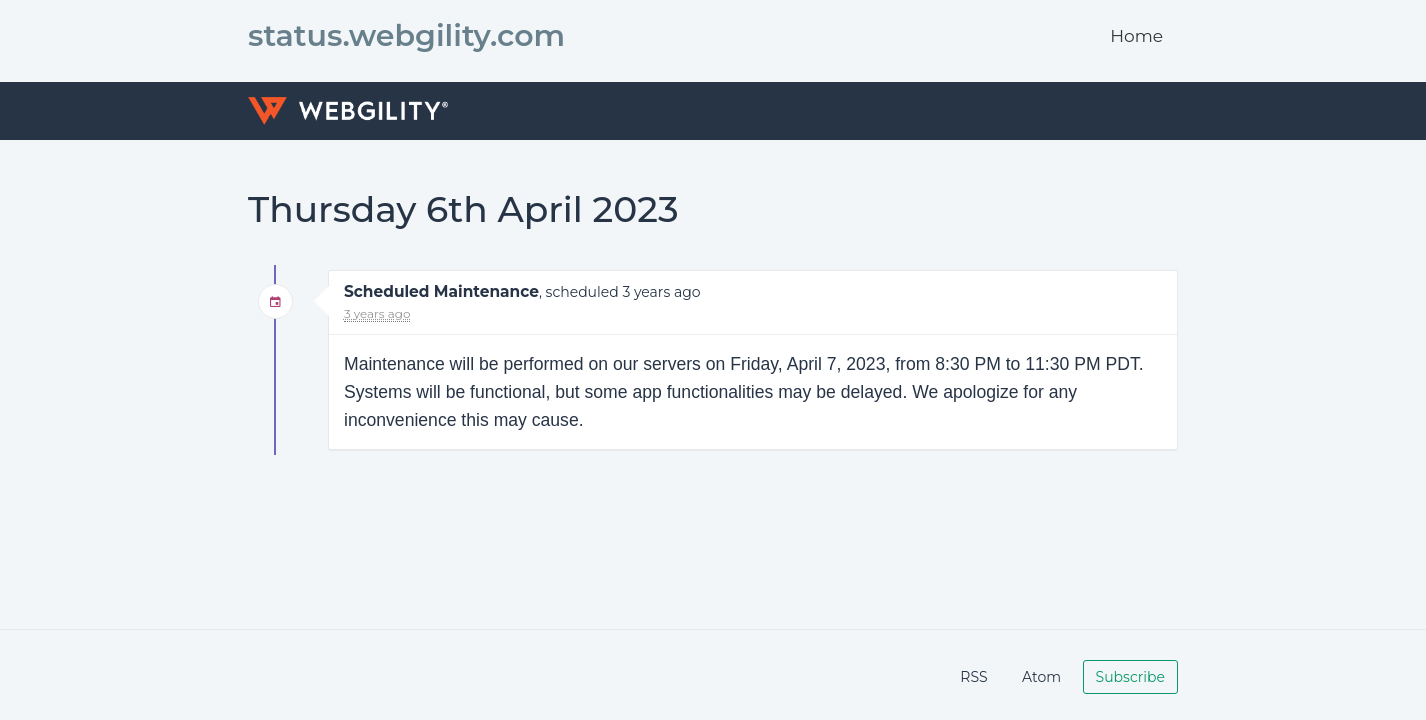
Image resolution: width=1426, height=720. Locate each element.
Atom (1041, 677)
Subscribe (1130, 677)
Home (1136, 36)
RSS (973, 677)
